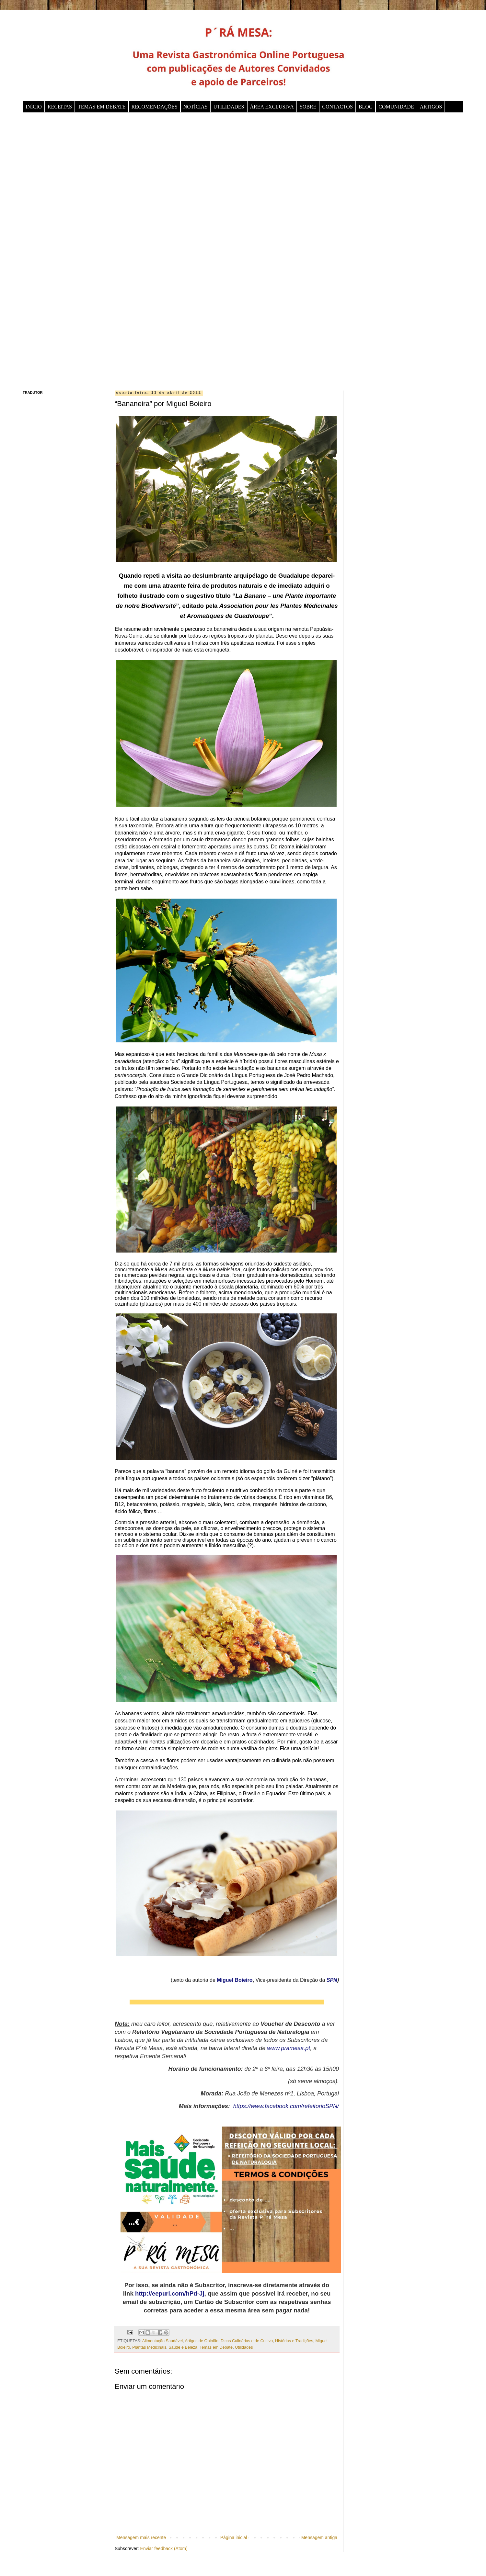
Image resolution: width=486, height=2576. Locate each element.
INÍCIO (34, 106)
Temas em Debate (216, 2347)
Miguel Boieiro (234, 1980)
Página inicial (233, 2537)
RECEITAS (60, 106)
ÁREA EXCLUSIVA (272, 106)
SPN (332, 1980)
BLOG (366, 106)
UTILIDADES (228, 106)
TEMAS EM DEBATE (102, 106)
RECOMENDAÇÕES (155, 106)
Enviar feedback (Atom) (164, 2548)
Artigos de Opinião (201, 2341)
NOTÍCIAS (195, 106)
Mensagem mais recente (141, 2537)
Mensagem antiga (319, 2537)
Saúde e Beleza (182, 2347)
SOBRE (308, 106)
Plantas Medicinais (149, 2347)
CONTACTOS (337, 106)
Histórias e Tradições (294, 2341)
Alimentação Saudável (162, 2341)
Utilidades (244, 2347)
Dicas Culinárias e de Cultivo (247, 2341)
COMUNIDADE (396, 106)
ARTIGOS (431, 106)
